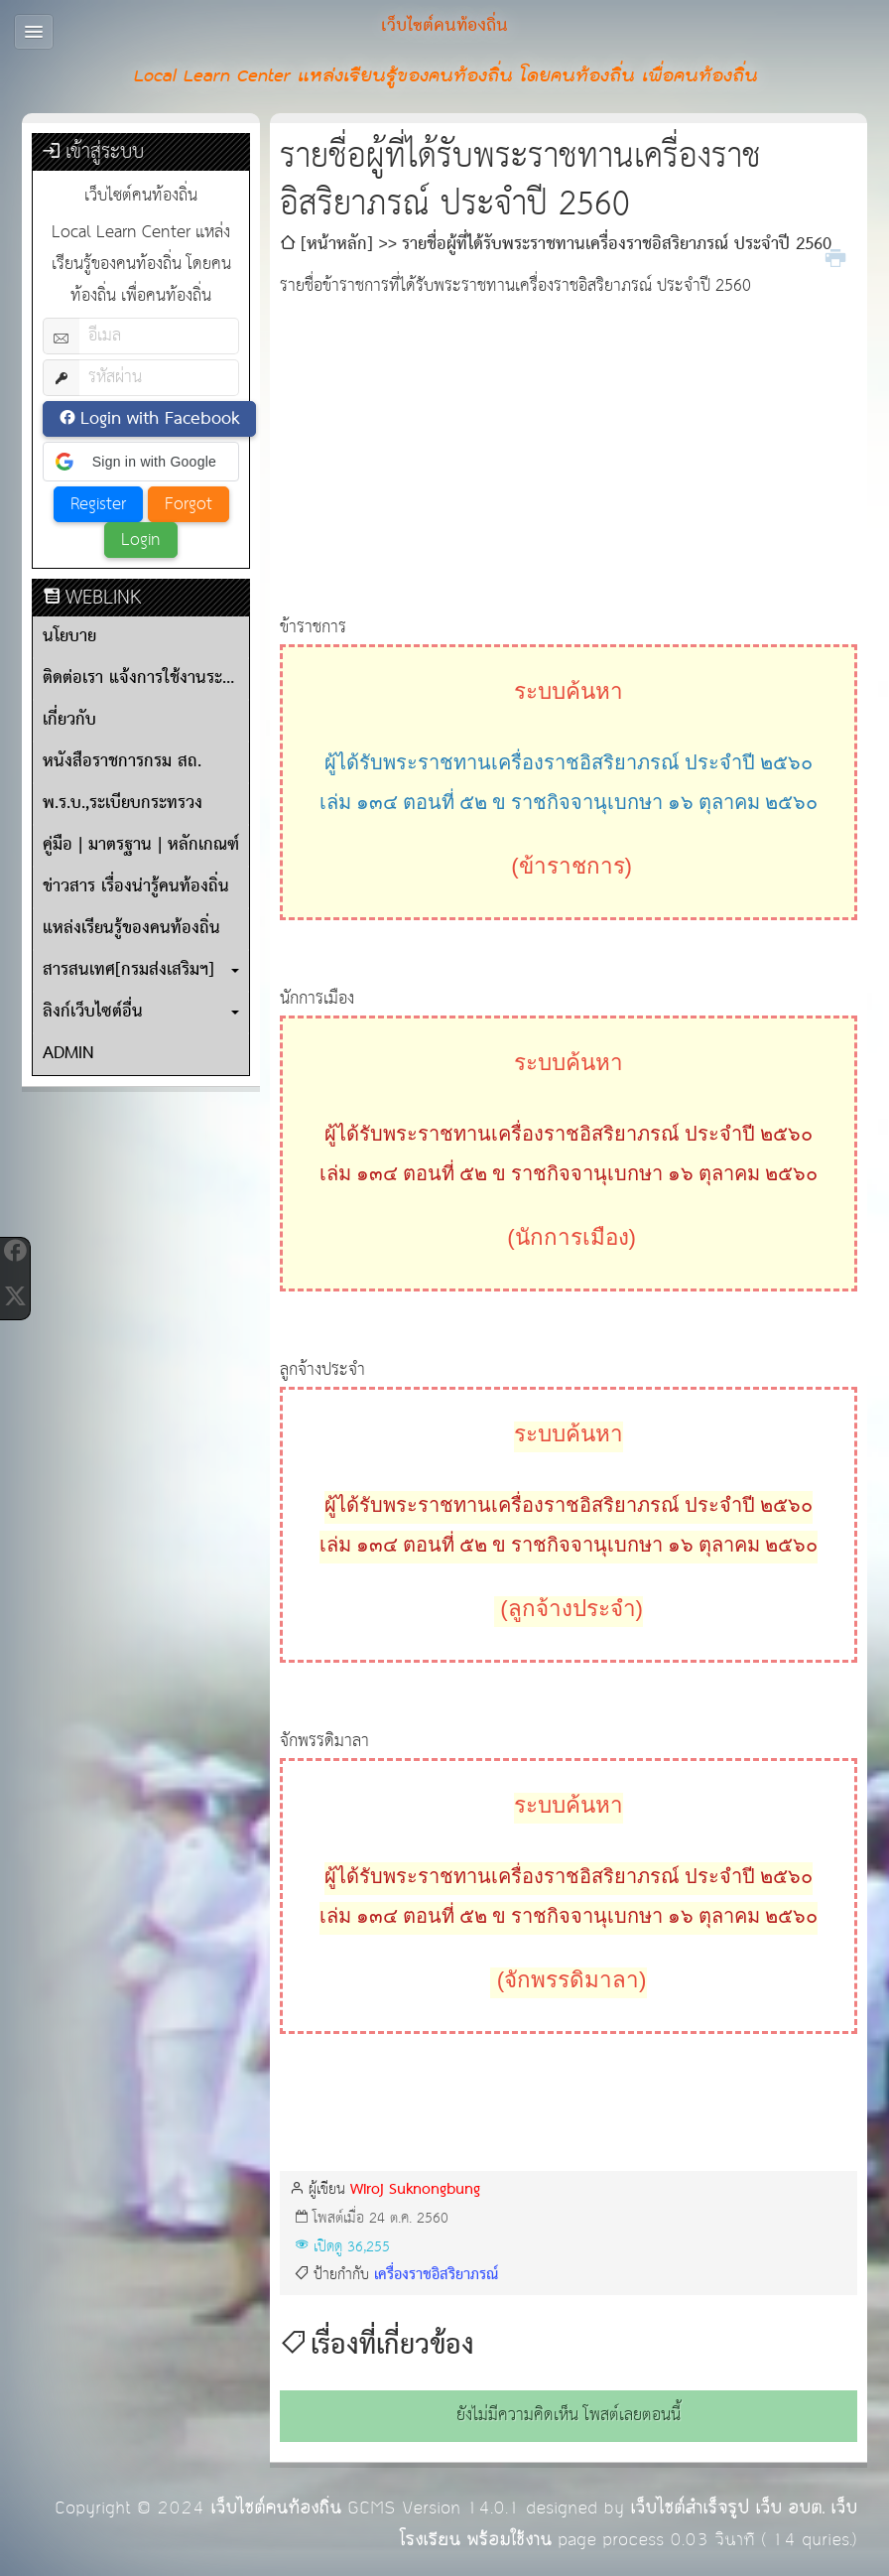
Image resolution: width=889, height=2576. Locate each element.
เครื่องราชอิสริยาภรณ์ (436, 2274)
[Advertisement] (569, 442)
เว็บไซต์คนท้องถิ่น (275, 2508)
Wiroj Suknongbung (415, 2189)
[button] (141, 461)
